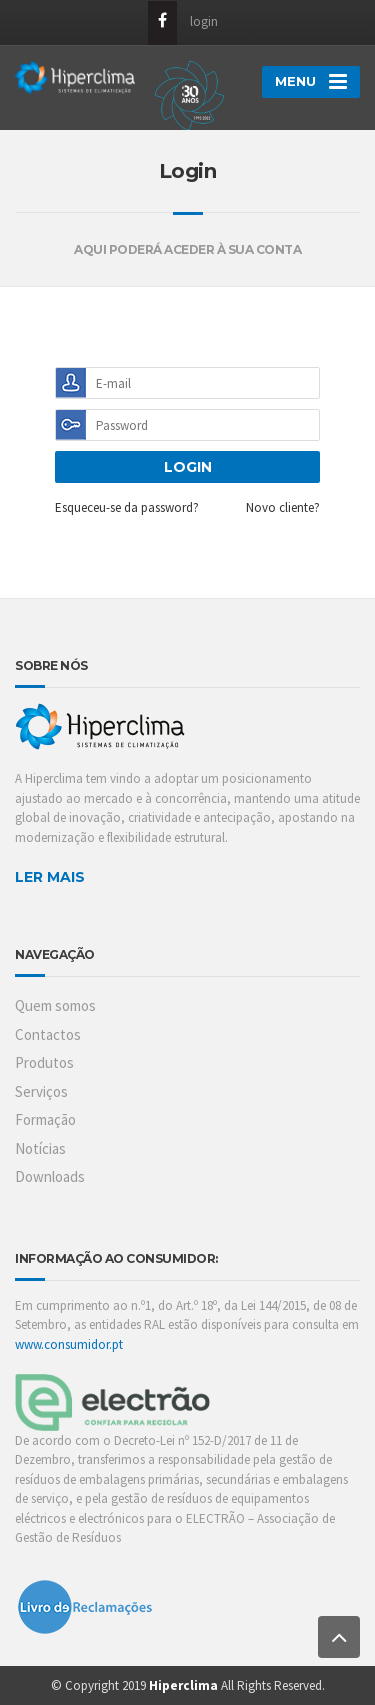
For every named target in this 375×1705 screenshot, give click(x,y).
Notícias (40, 1148)
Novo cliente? (283, 507)
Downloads (50, 1176)
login (204, 21)
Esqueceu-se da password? (127, 507)
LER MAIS (50, 877)
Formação (45, 1119)
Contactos (48, 1034)
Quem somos (55, 1005)
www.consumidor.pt (69, 1344)
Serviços (41, 1091)
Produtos (44, 1062)
